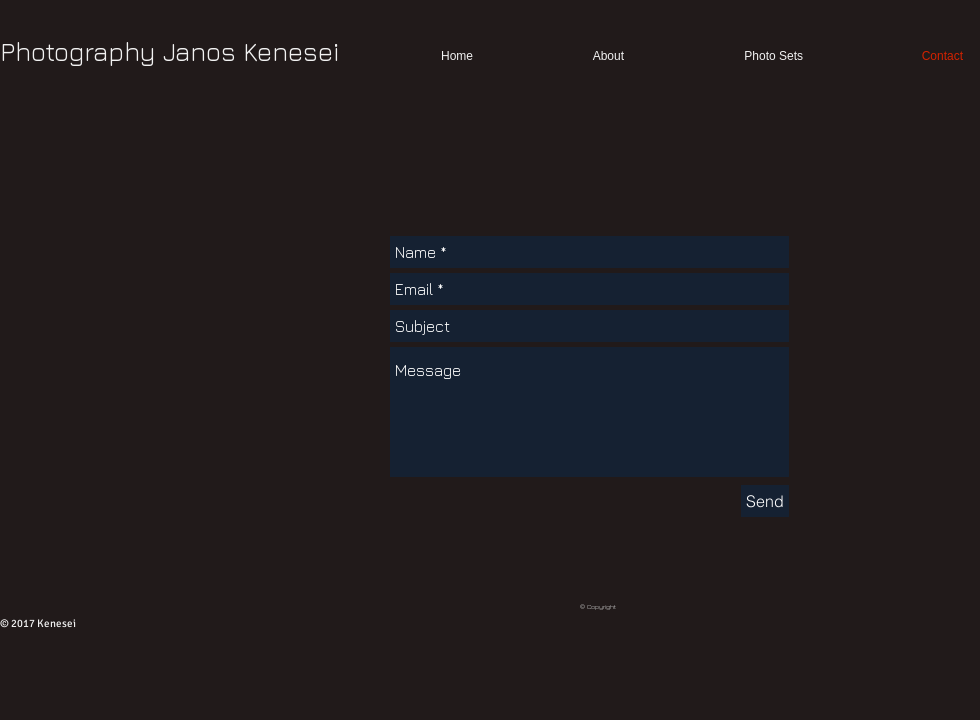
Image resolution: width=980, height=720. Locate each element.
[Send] (765, 501)
